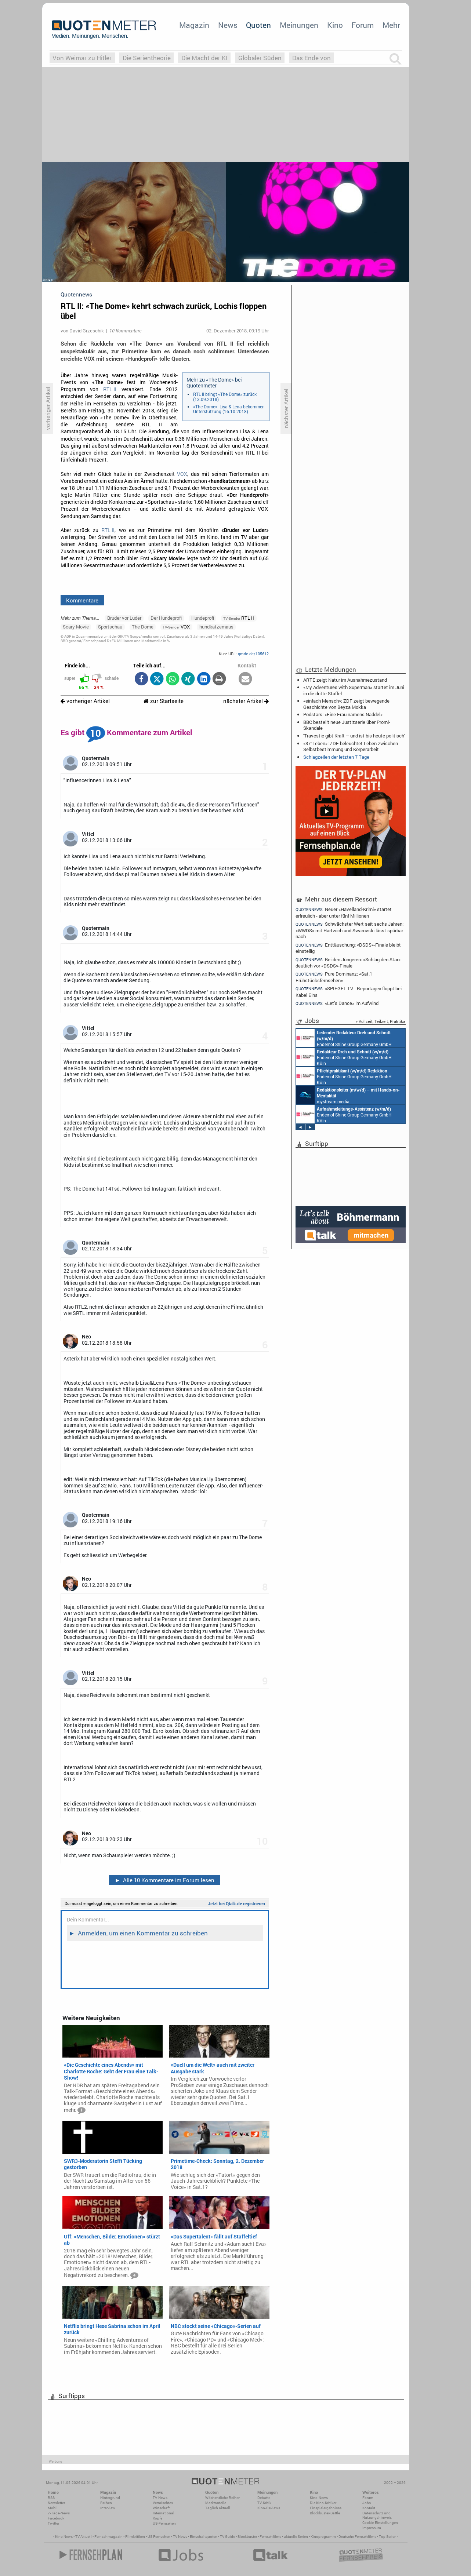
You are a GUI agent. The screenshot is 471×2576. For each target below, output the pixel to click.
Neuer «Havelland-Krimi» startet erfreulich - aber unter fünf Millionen (344, 912)
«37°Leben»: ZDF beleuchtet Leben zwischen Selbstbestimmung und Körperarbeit (350, 746)
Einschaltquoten (203, 2536)
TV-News (160, 2497)
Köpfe (157, 2518)
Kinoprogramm (323, 2536)
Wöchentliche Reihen (222, 2497)
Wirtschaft (161, 2508)
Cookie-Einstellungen (380, 2522)
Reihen (106, 2502)
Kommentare (82, 600)
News (228, 25)
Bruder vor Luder (124, 618)
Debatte (263, 2497)
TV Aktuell (83, 2536)
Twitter (53, 2523)
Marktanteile (215, 2502)
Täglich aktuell (217, 2508)
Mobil (53, 2508)
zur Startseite (164, 700)
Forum (362, 25)
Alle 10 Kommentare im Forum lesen (164, 1880)
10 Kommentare (125, 331)
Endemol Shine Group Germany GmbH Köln (344, 1038)
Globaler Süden (260, 58)
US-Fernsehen (164, 2523)
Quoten (258, 25)
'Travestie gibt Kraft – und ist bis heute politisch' (354, 735)
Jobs (366, 2502)
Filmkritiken (135, 2536)
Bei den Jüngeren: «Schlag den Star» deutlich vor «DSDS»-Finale (348, 963)
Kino (335, 25)
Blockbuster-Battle (325, 2513)
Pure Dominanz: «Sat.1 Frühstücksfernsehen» (334, 977)
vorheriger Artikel (85, 700)
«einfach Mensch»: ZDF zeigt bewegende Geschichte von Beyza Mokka (346, 703)
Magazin (194, 25)
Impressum (371, 2527)
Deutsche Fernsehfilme (357, 2536)
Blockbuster (247, 2536)
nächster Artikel (246, 700)
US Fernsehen (159, 2536)
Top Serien (387, 2536)
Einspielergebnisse (325, 2508)
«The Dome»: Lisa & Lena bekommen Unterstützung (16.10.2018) (229, 409)
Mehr (391, 25)
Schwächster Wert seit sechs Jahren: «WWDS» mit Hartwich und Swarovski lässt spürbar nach (349, 930)
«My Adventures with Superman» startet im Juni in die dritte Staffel (353, 690)
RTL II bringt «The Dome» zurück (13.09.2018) (225, 396)
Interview (107, 2508)
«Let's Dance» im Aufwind (337, 1003)
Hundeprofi (202, 618)
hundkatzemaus (216, 627)
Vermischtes (163, 2502)
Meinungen (299, 25)
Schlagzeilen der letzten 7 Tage (336, 757)
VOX (182, 474)
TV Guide (227, 2536)
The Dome (142, 627)
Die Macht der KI (204, 58)
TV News (180, 2536)
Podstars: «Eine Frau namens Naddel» (343, 714)
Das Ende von (311, 58)
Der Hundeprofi (166, 618)
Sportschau (110, 627)
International (163, 2513)
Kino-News (319, 2497)
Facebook (56, 2518)
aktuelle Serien (296, 2536)
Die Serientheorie (147, 58)
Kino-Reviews (268, 2508)
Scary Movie (76, 627)
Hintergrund (110, 2497)
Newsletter (56, 2502)
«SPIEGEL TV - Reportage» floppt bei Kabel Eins (349, 991)
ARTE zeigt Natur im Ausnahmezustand (345, 680)
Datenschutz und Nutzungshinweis (377, 2515)
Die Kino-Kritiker (323, 2502)
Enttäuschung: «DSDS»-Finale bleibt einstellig (348, 948)
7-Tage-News (59, 2513)
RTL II (109, 389)
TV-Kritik (264, 2502)
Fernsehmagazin (108, 2536)
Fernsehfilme (270, 2536)
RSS (51, 2497)
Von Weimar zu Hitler (82, 58)
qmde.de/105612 (253, 653)
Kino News (64, 2536)
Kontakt (368, 2508)
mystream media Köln (348, 1095)
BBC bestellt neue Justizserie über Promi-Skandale (346, 725)
